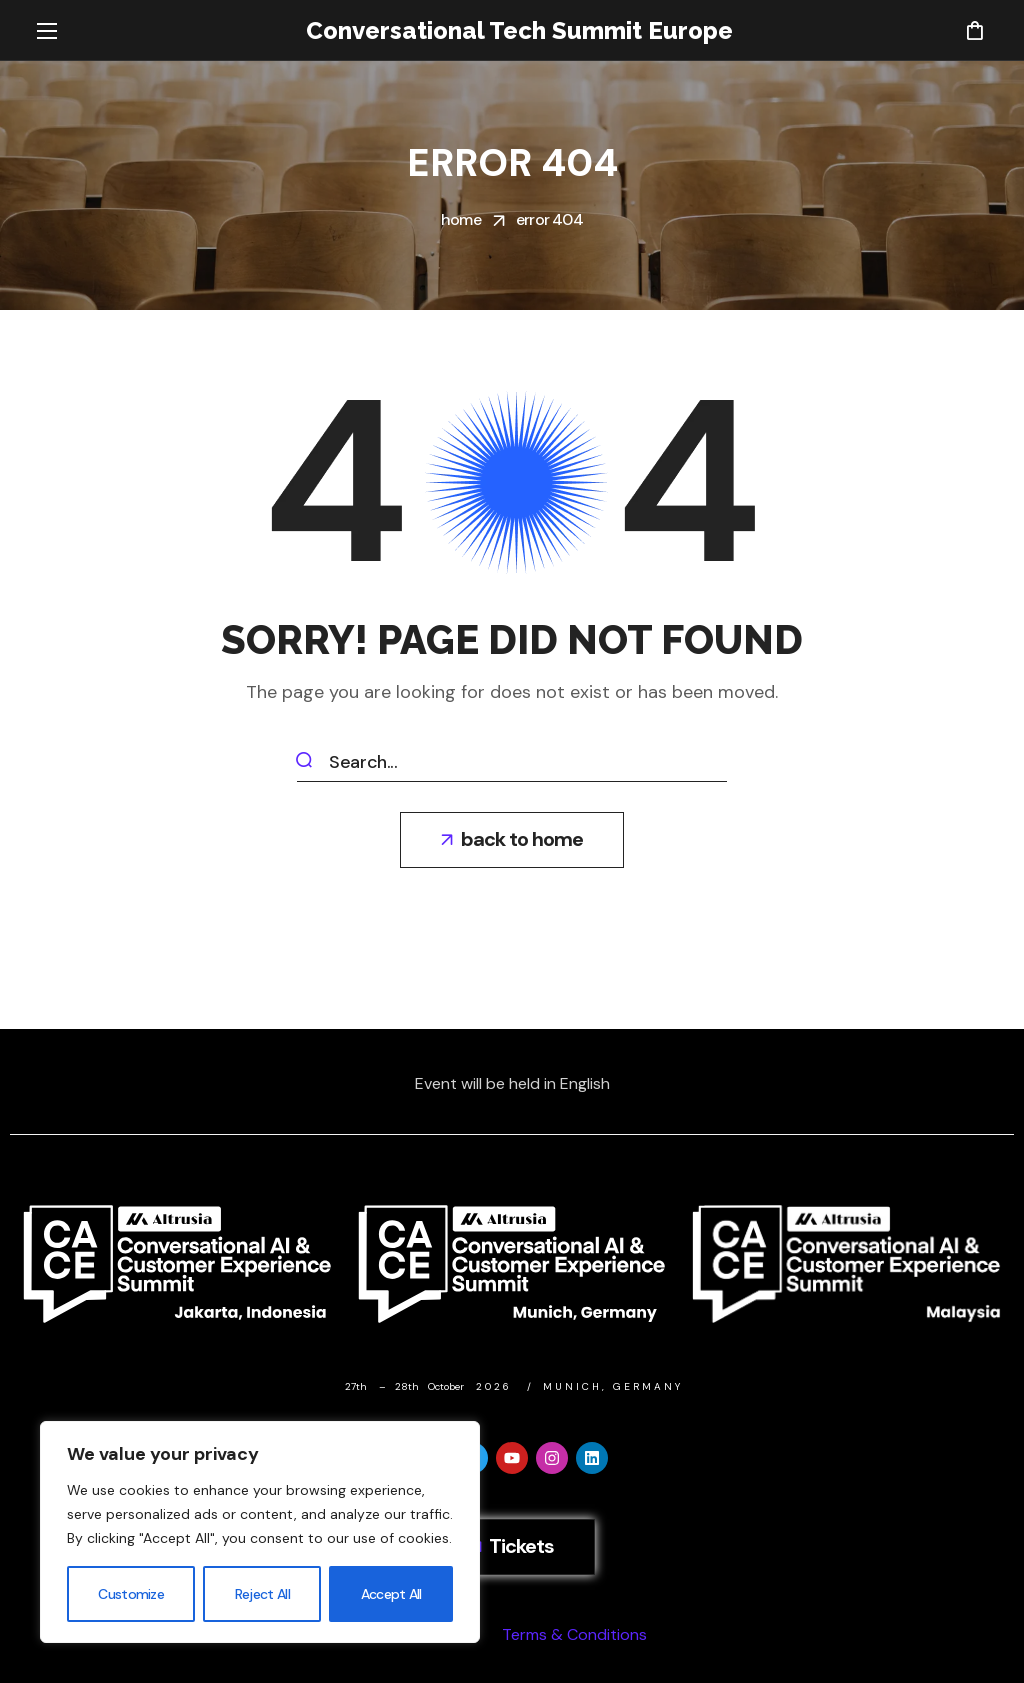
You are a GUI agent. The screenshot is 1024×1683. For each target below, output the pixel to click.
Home (461, 219)
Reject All (262, 1594)
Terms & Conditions (574, 1634)
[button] (974, 30)
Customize (131, 1594)
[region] (260, 1532)
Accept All (391, 1594)
